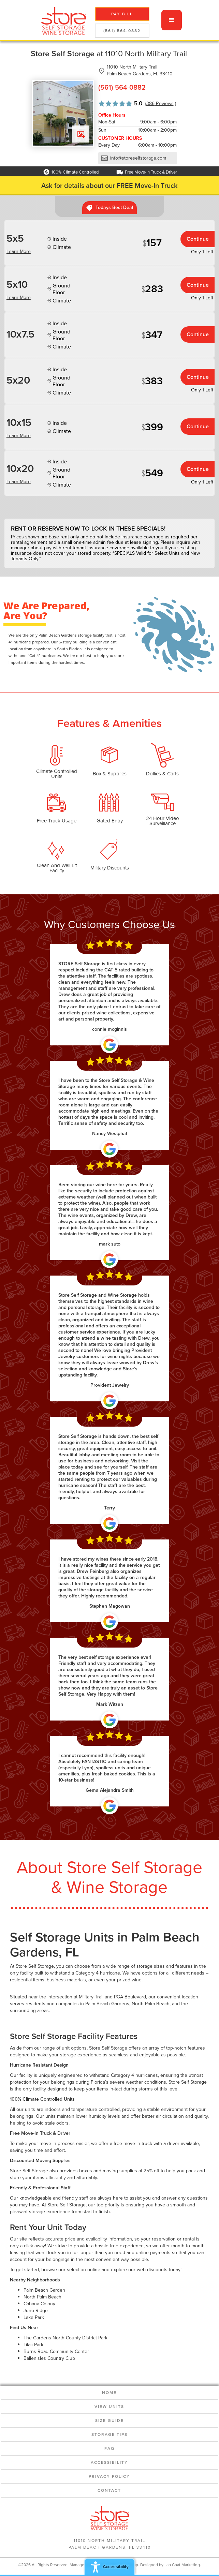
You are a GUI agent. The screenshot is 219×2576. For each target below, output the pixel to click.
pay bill (122, 14)
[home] (62, 20)
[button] (171, 20)
